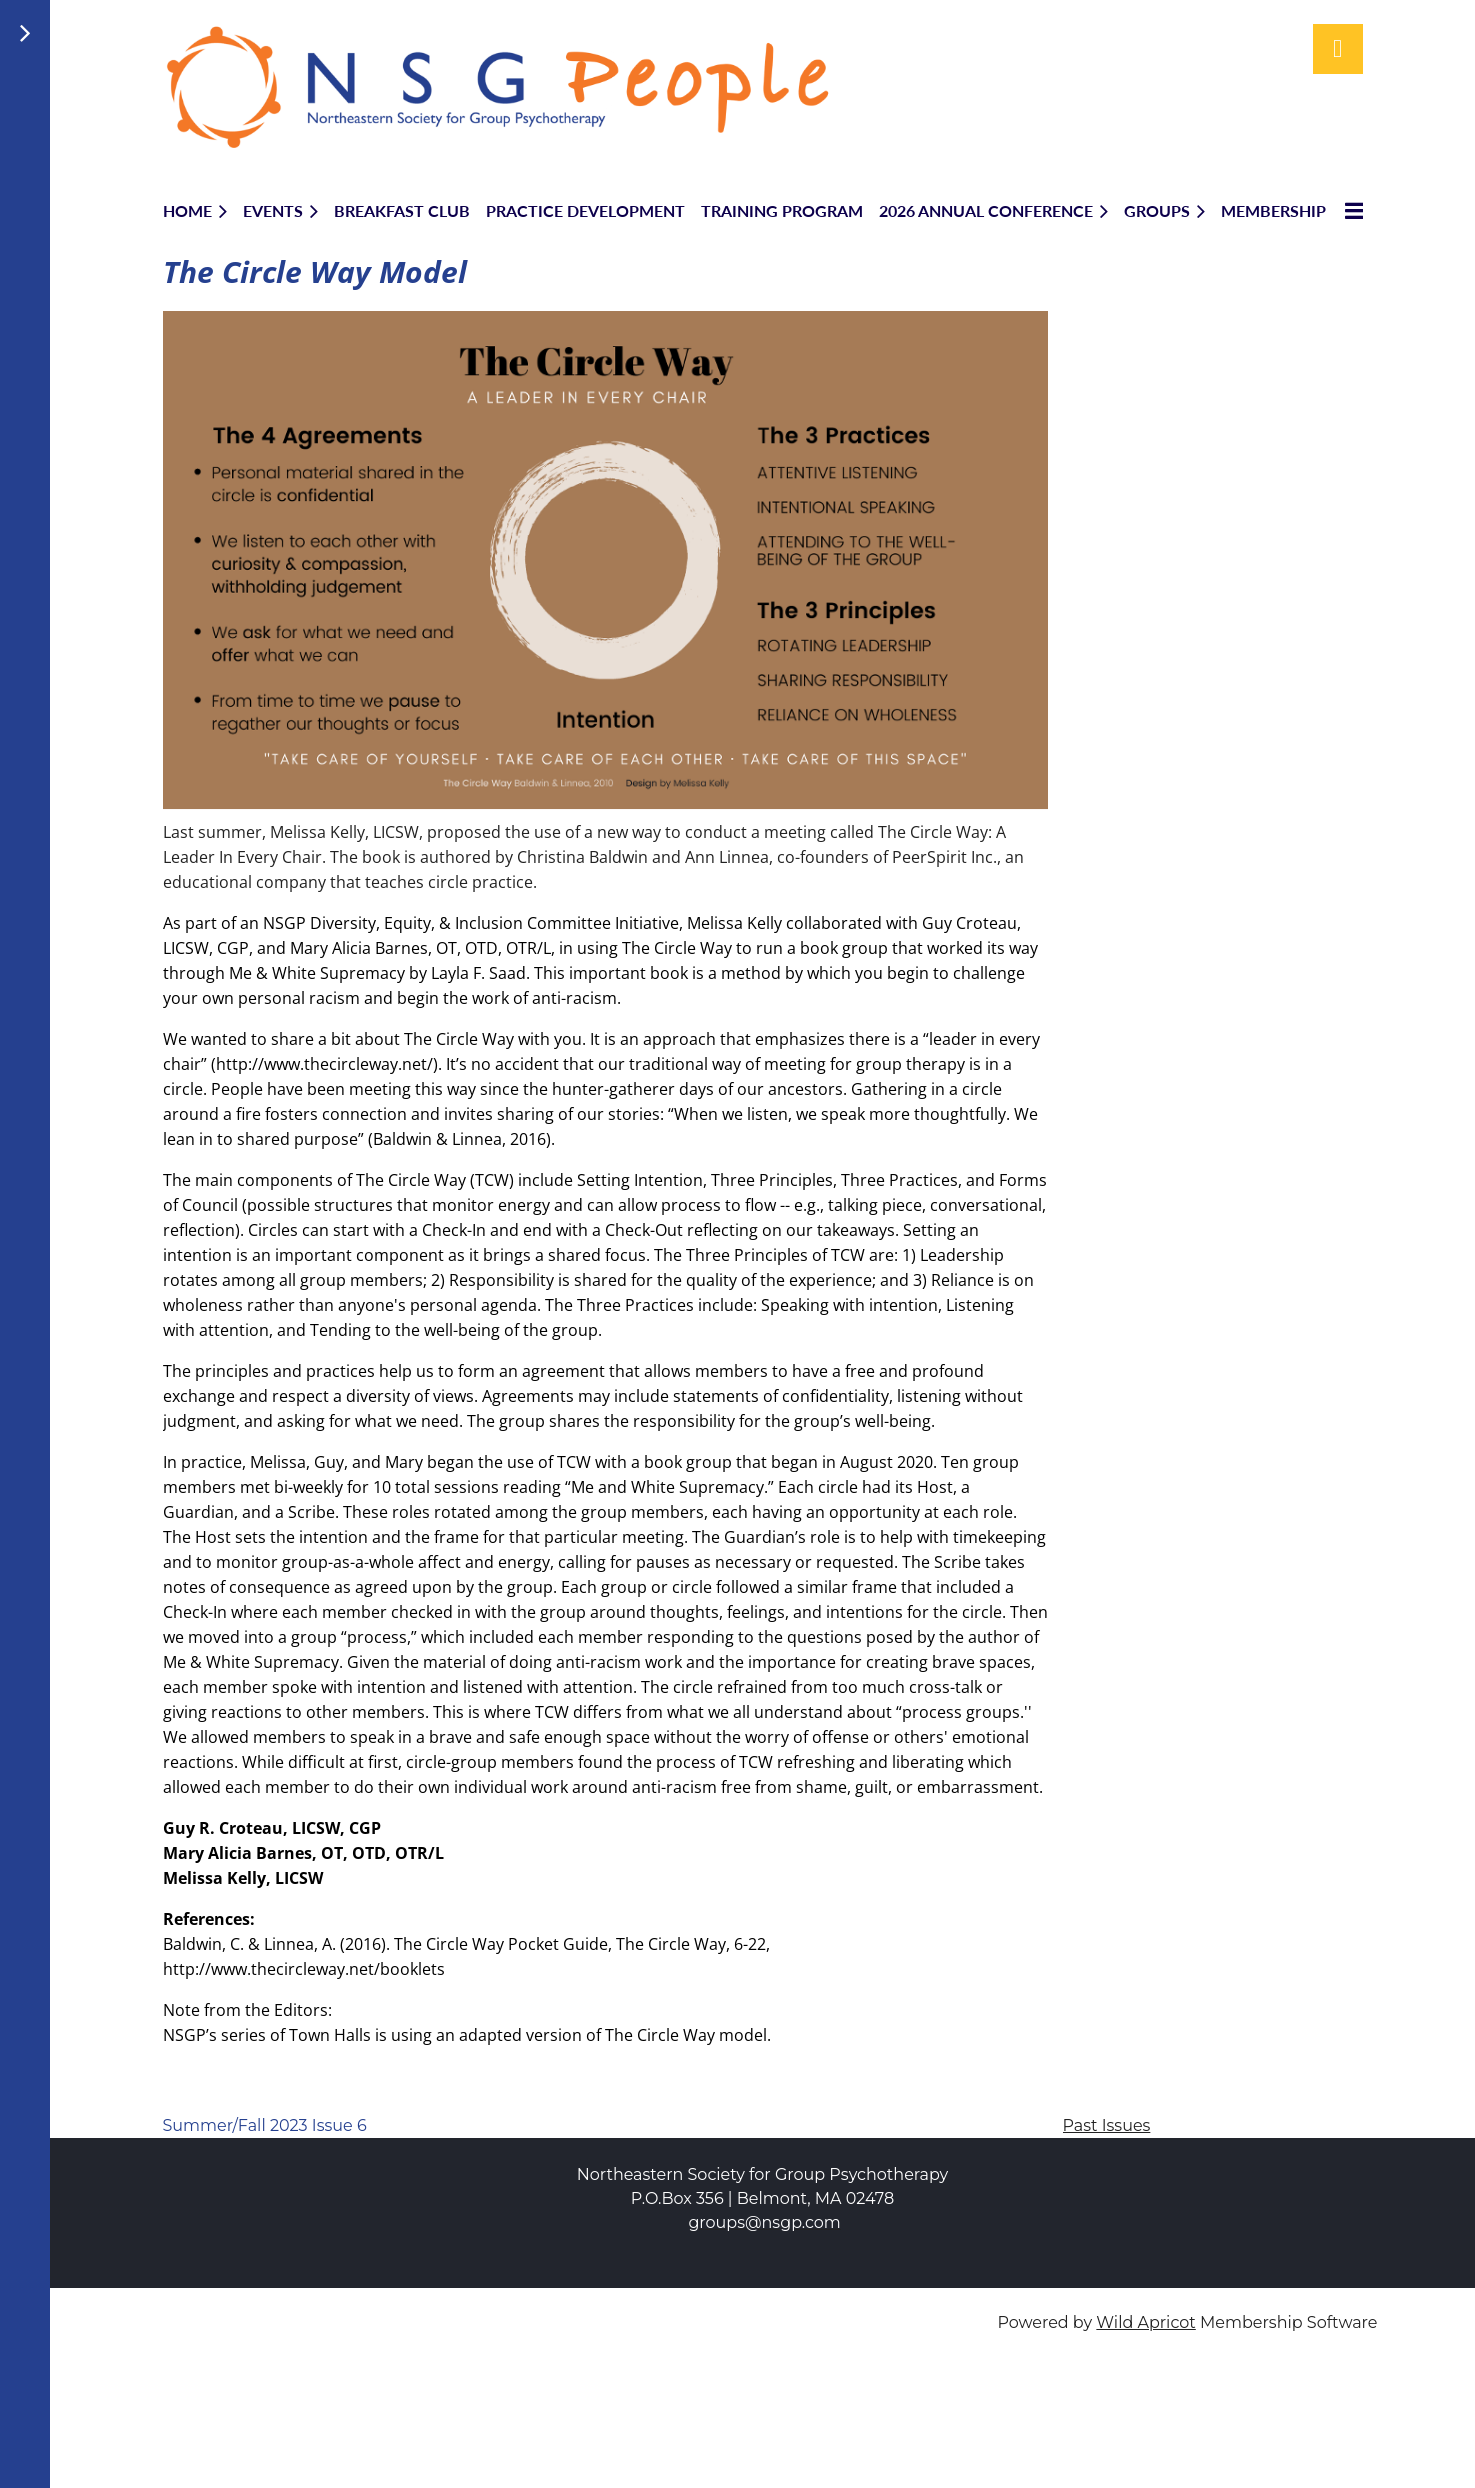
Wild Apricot (1145, 2322)
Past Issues (1107, 2125)
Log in (1338, 49)
